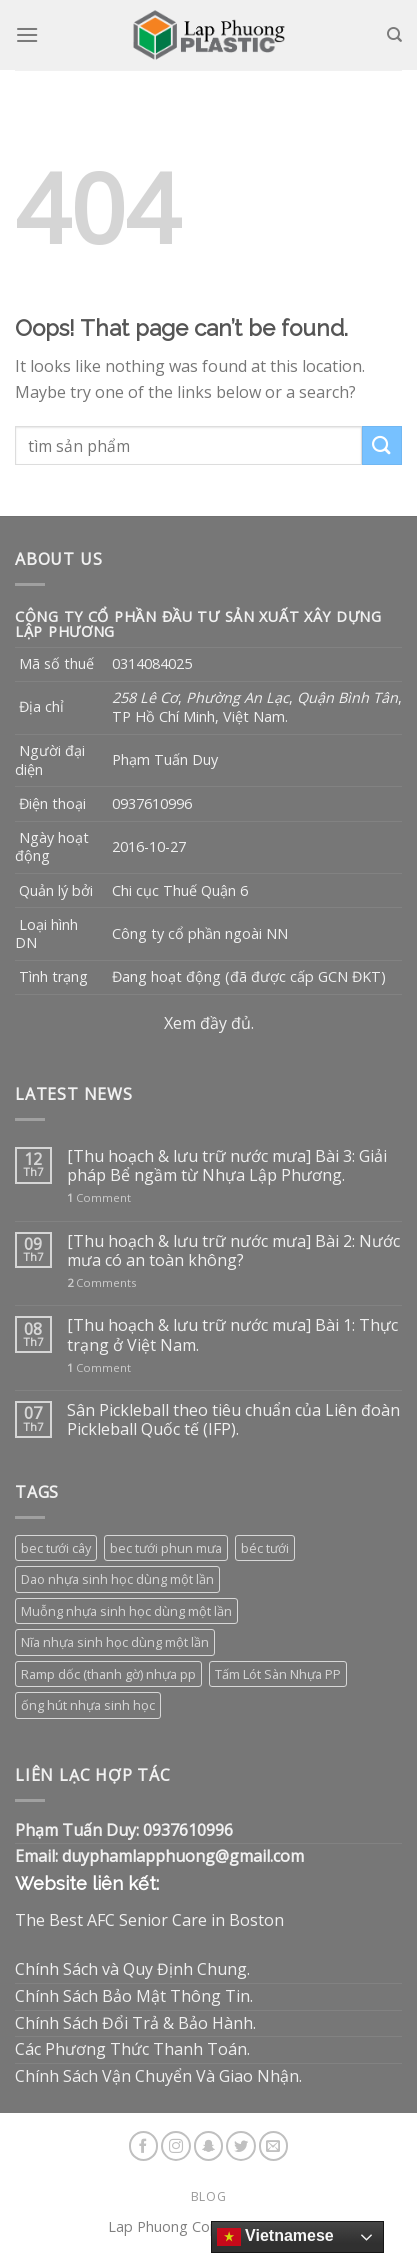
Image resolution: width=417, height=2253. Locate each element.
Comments (101, 1282)
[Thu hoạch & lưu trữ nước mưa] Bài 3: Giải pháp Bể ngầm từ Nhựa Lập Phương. (227, 1166)
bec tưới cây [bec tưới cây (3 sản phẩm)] (56, 1548)
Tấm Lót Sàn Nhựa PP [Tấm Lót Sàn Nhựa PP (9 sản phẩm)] (278, 1674)
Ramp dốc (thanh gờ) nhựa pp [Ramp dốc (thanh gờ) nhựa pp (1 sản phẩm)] (108, 1674)
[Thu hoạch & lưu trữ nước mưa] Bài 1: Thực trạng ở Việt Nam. (232, 1335)
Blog (208, 2196)
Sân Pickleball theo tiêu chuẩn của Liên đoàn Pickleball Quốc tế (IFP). (233, 1420)
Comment (99, 1197)
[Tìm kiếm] (394, 35)
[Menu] (27, 34)
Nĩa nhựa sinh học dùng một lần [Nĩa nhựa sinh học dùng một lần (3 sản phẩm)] (115, 1642)
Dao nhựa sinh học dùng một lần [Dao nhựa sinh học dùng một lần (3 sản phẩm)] (117, 1579)
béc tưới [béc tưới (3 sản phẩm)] (265, 1548)
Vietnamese (275, 2237)
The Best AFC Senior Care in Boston (149, 1920)
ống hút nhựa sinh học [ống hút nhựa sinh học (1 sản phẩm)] (88, 1705)
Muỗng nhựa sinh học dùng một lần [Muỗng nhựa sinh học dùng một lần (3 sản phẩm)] (126, 1611)
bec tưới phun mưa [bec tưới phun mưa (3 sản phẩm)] (166, 1548)
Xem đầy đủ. (209, 1023)
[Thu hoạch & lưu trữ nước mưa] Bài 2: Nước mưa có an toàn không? (233, 1251)
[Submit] (382, 445)
